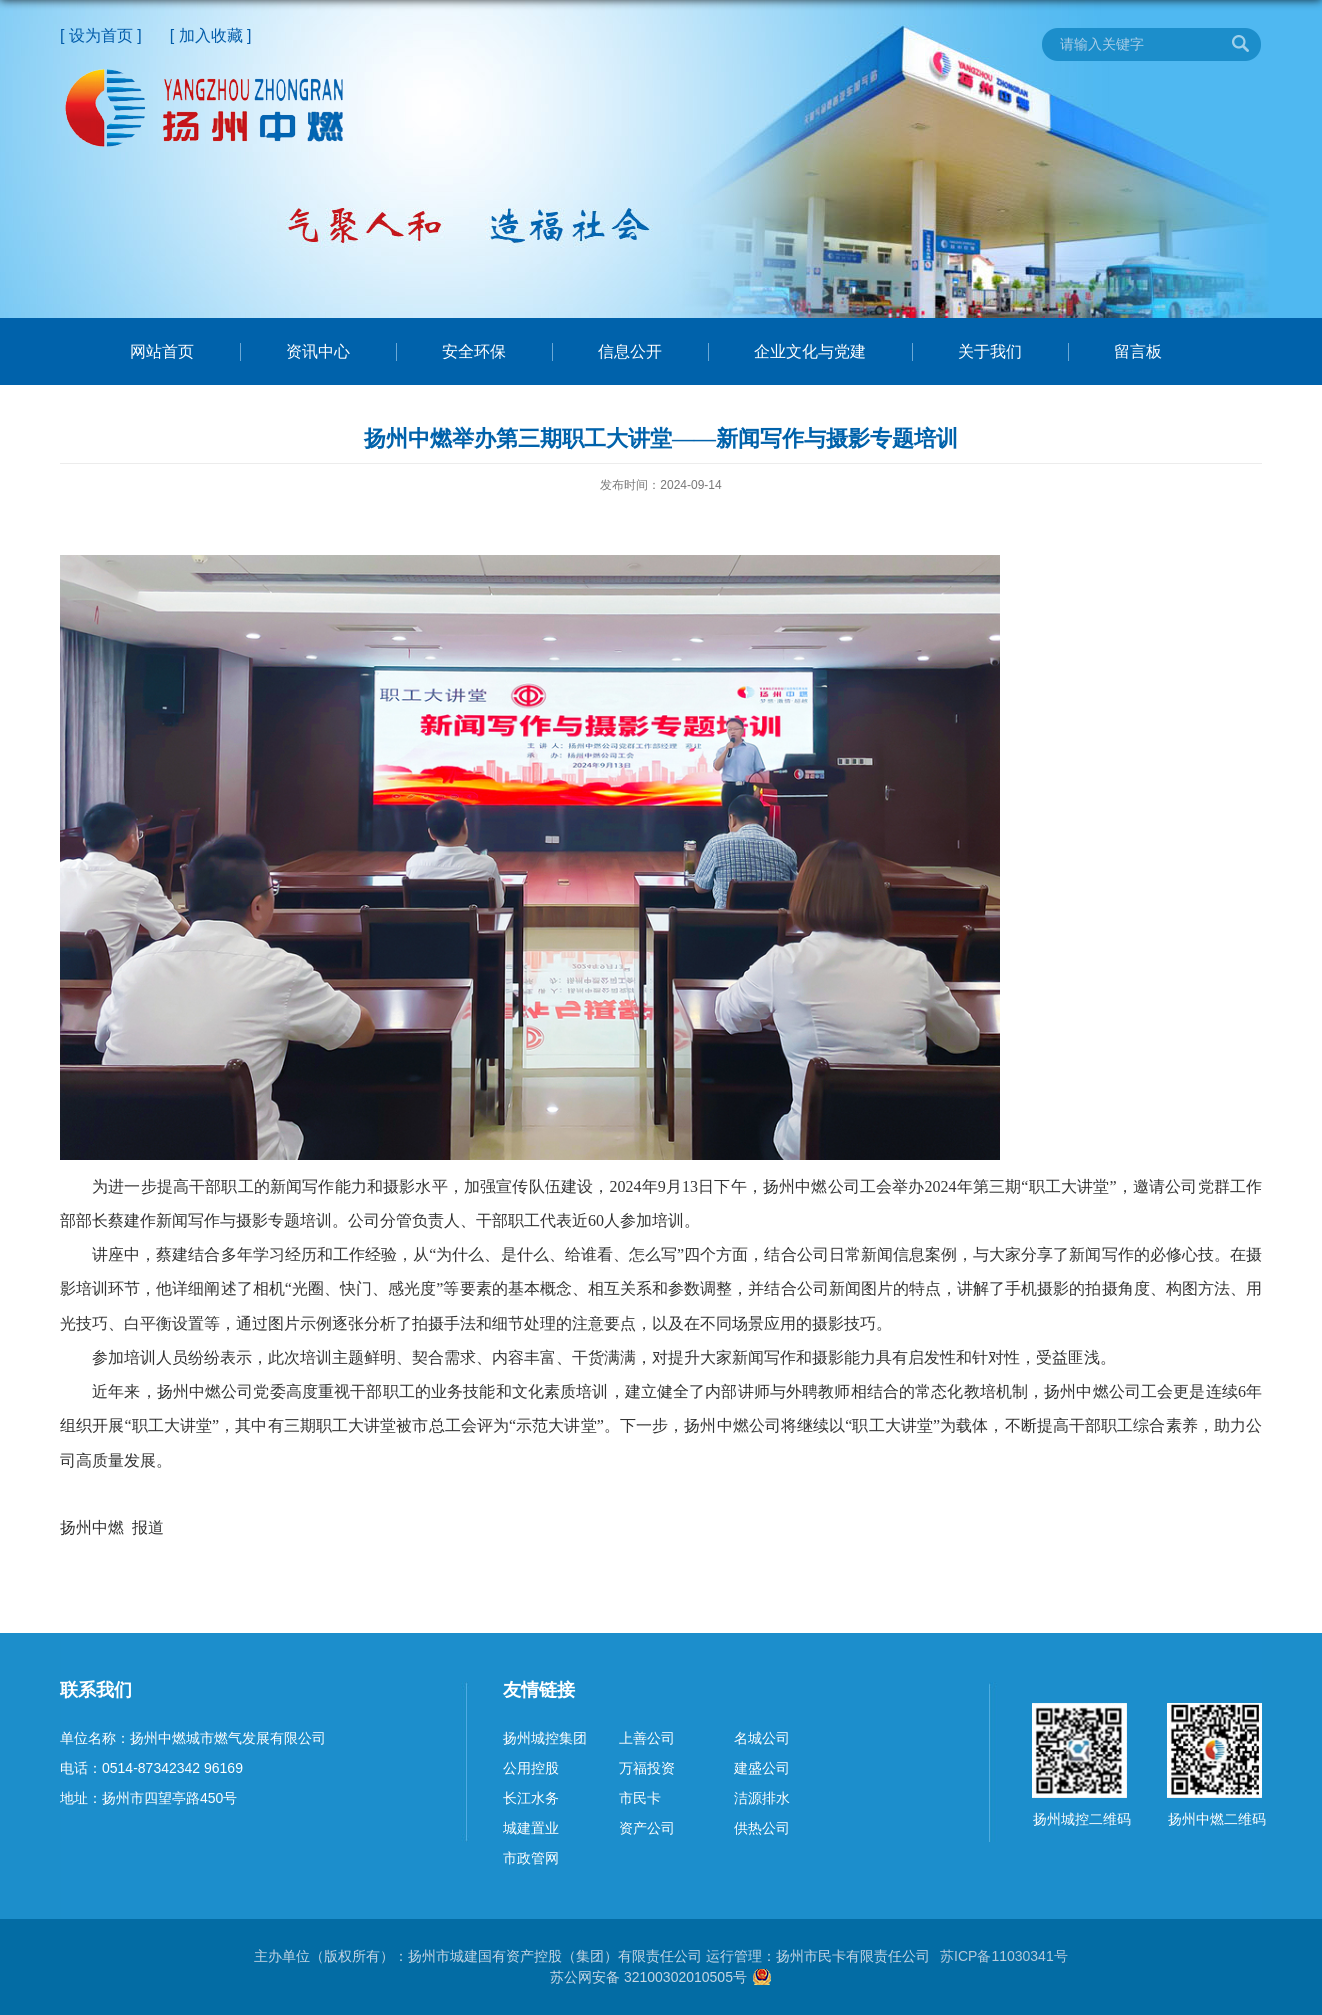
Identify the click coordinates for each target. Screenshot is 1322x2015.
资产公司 (647, 1828)
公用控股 (531, 1768)
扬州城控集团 (545, 1738)
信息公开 (630, 351)
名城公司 (762, 1738)
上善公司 (647, 1738)
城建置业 (531, 1828)
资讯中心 (318, 351)
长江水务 (531, 1798)
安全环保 (474, 351)
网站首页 (162, 351)
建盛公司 (762, 1768)
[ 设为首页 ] (101, 35)
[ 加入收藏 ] (211, 35)
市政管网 (531, 1858)
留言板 (1138, 351)
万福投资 (647, 1768)
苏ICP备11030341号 (1004, 1956)
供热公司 (762, 1828)
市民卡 (640, 1798)
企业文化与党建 (810, 351)
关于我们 (990, 351)
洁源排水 (762, 1798)
